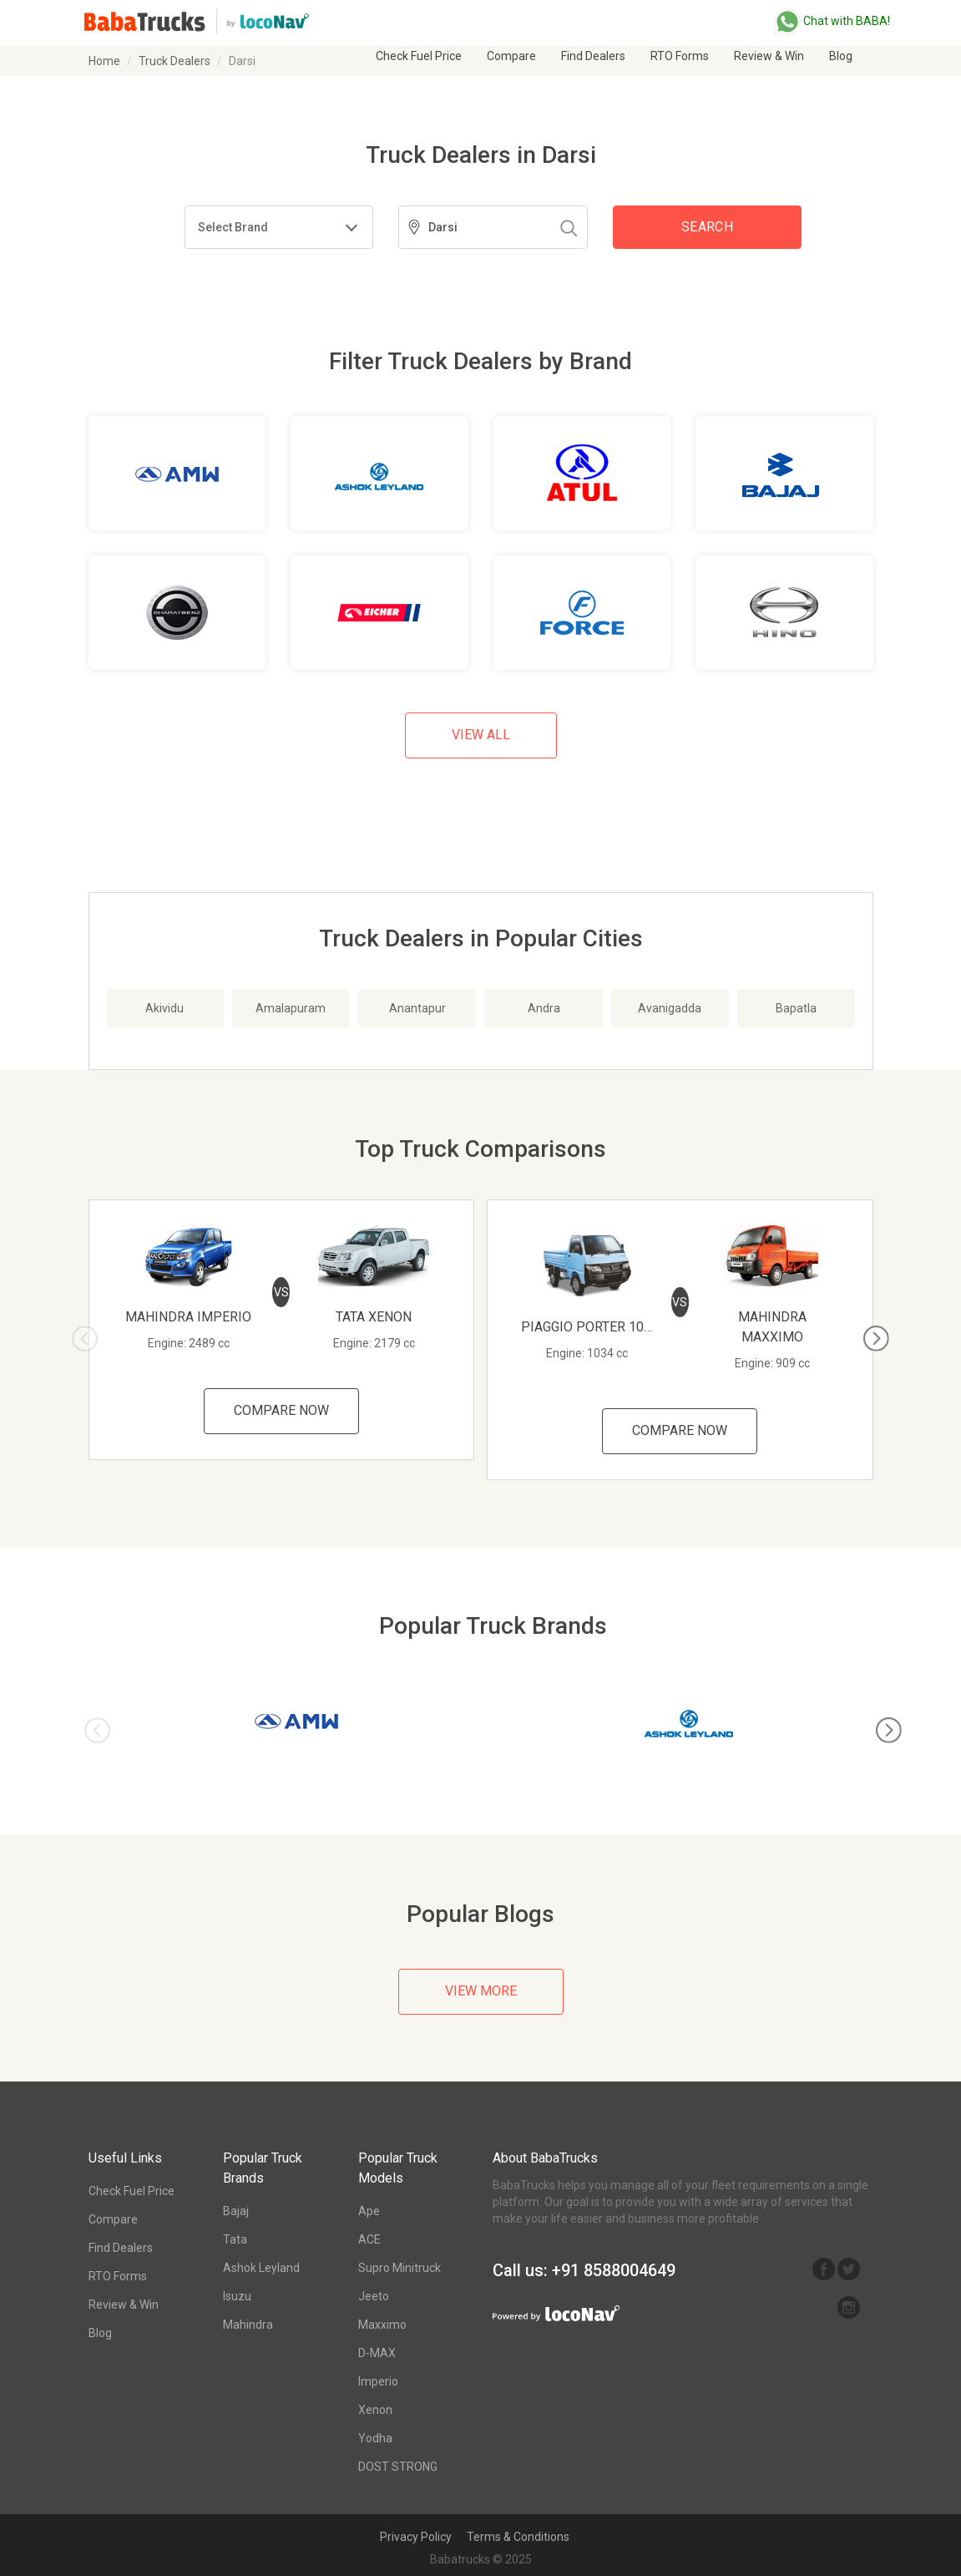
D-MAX (377, 2353)
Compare (511, 56)
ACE (369, 2239)
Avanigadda (669, 1008)
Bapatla (796, 1008)
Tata (235, 2239)
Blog (840, 56)
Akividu (164, 1008)
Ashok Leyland (261, 2267)
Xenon (375, 2409)
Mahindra (248, 2324)
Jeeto (373, 2296)
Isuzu (237, 2296)
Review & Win (769, 56)
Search (707, 227)
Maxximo (382, 2324)
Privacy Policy (416, 2536)
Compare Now (281, 1410)
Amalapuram (290, 1008)
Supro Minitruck (399, 2267)
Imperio (378, 2381)
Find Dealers (593, 56)
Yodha (375, 2438)
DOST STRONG (398, 2466)
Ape (369, 2211)
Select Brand (233, 227)
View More (481, 1991)
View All (481, 735)
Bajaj (236, 2211)
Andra (544, 1008)
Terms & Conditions (518, 2536)
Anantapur (417, 1008)
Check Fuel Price (419, 56)
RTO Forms (679, 56)
